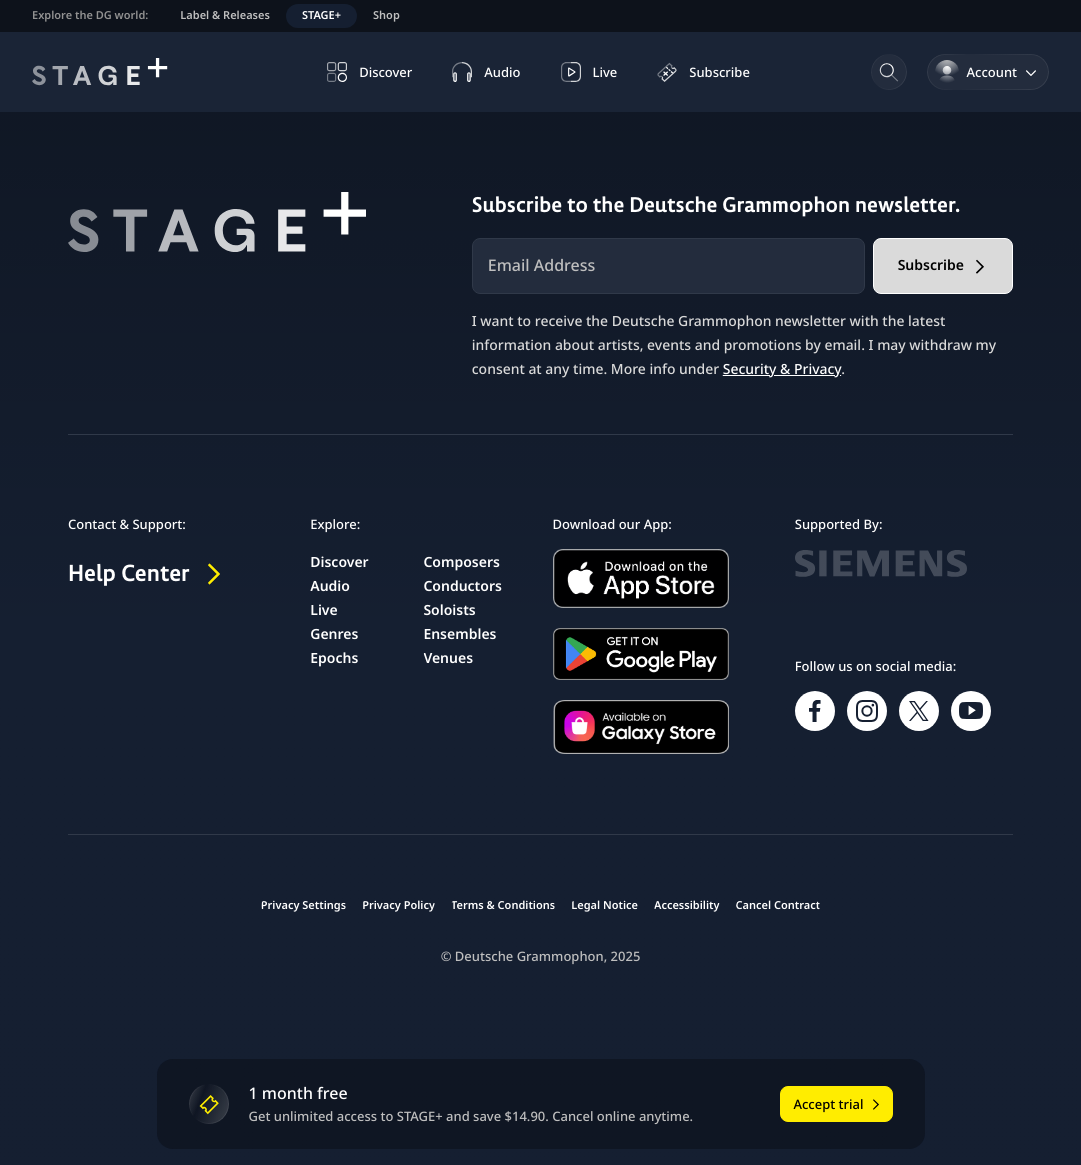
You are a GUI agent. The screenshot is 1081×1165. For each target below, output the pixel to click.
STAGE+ (321, 15)
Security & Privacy (782, 369)
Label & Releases (225, 15)
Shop (386, 15)
